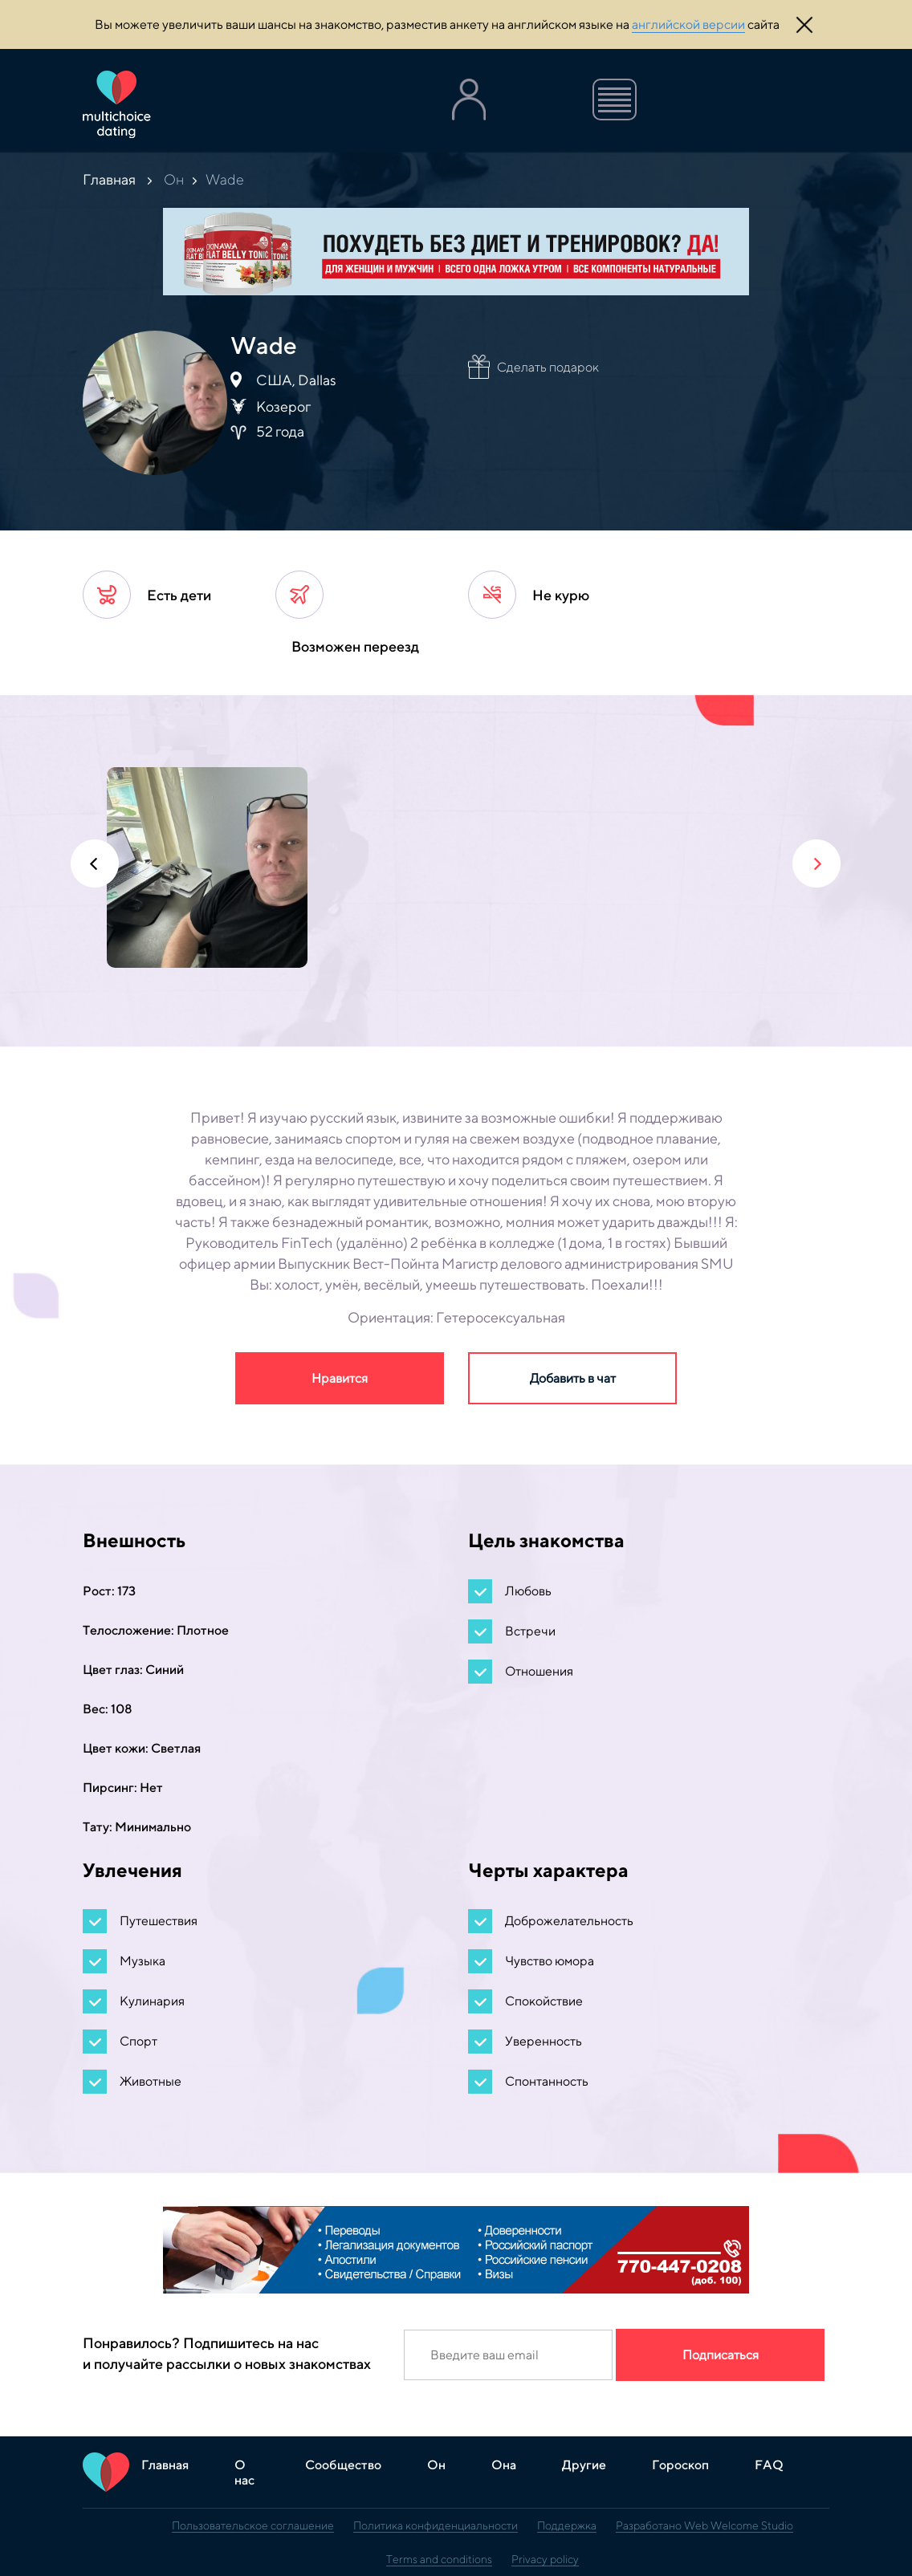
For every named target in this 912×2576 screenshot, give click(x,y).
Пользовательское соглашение (253, 2525)
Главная (109, 179)
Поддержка (566, 2525)
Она (503, 2464)
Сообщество (343, 2464)
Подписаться (720, 2355)
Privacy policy (545, 2559)
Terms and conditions (439, 2559)
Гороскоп (680, 2464)
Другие (584, 2464)
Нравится (339, 1378)
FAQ (769, 2464)
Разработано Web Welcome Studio (704, 2525)
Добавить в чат (573, 1378)
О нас (244, 2472)
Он (174, 179)
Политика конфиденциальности (435, 2525)
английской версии (688, 24)
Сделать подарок (548, 367)
